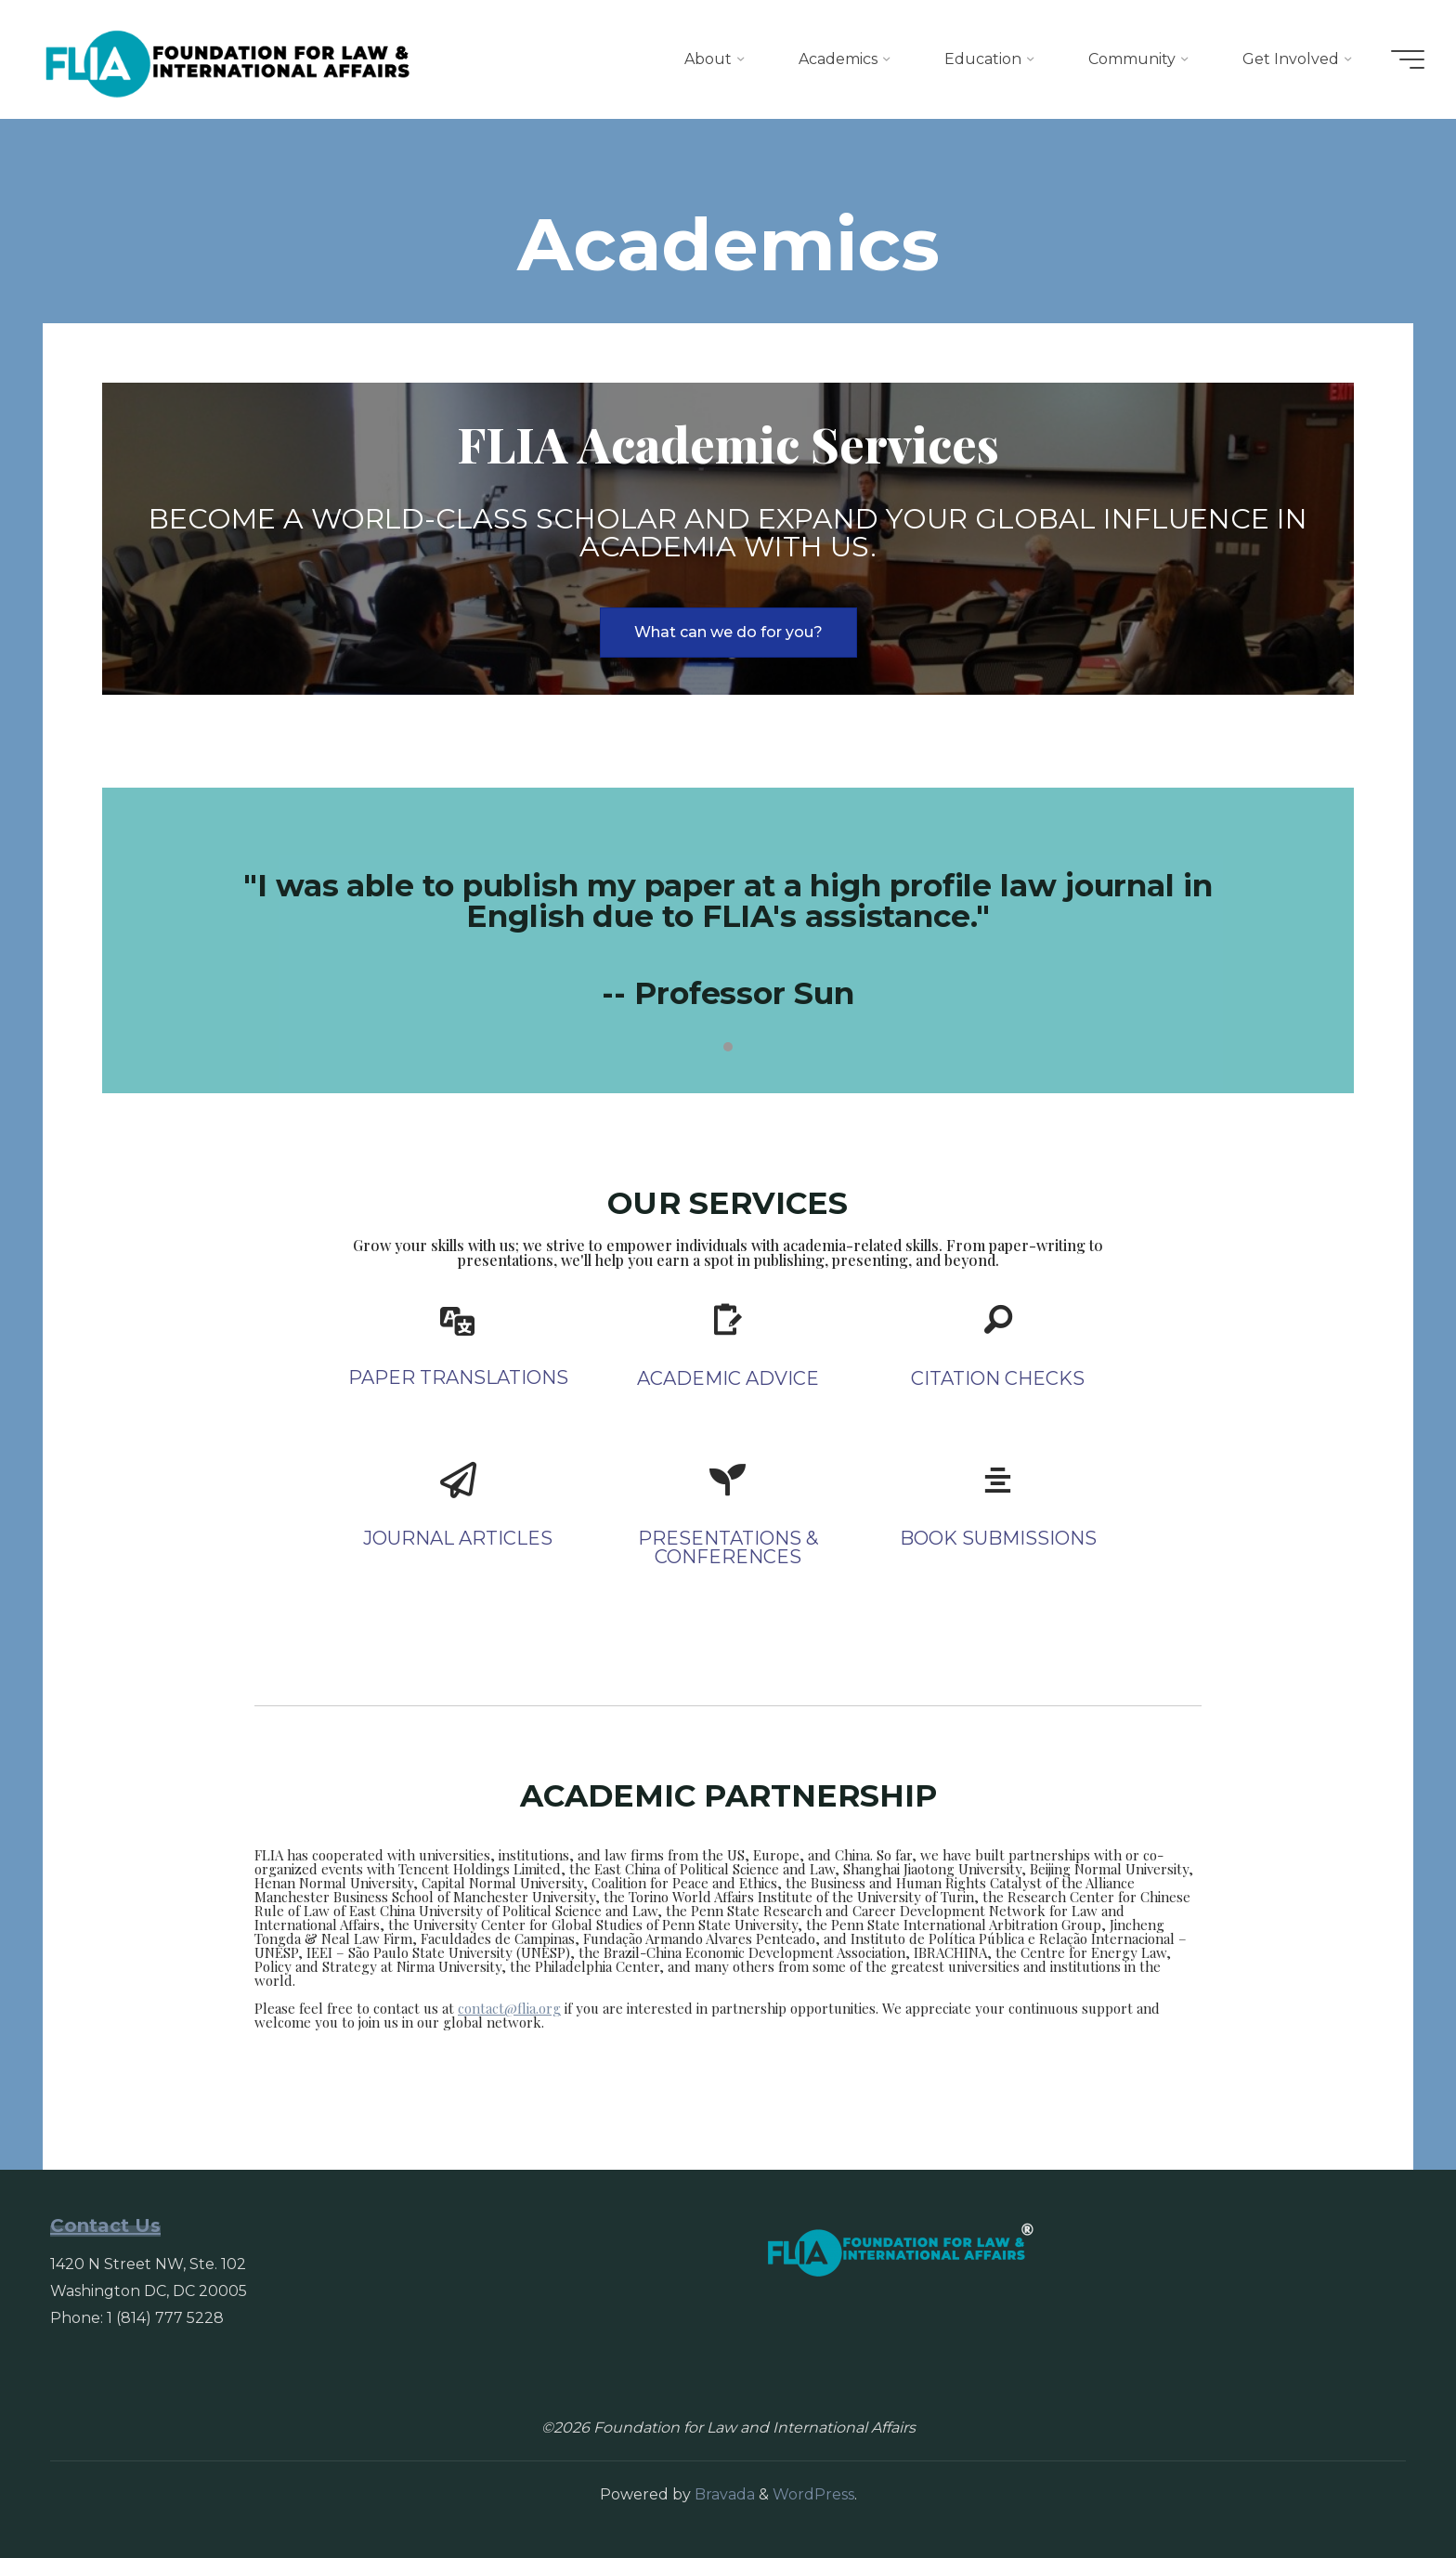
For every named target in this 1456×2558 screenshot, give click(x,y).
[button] (728, 632)
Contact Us (105, 2225)
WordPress (813, 2494)
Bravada (723, 2494)
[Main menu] (1402, 59)
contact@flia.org (509, 2008)
